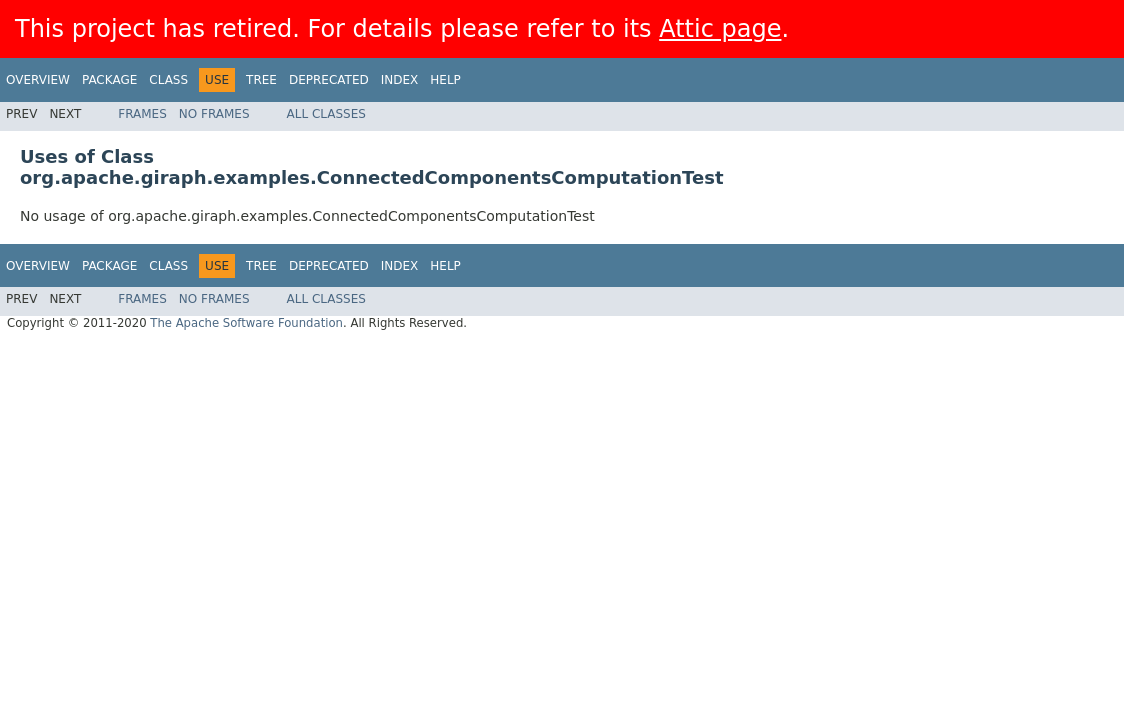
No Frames (214, 114)
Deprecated (329, 80)
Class (168, 80)
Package (109, 80)
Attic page (720, 29)
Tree (261, 80)
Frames (142, 114)
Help (445, 80)
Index (400, 80)
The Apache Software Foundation (246, 323)
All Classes (326, 114)
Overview (38, 80)
